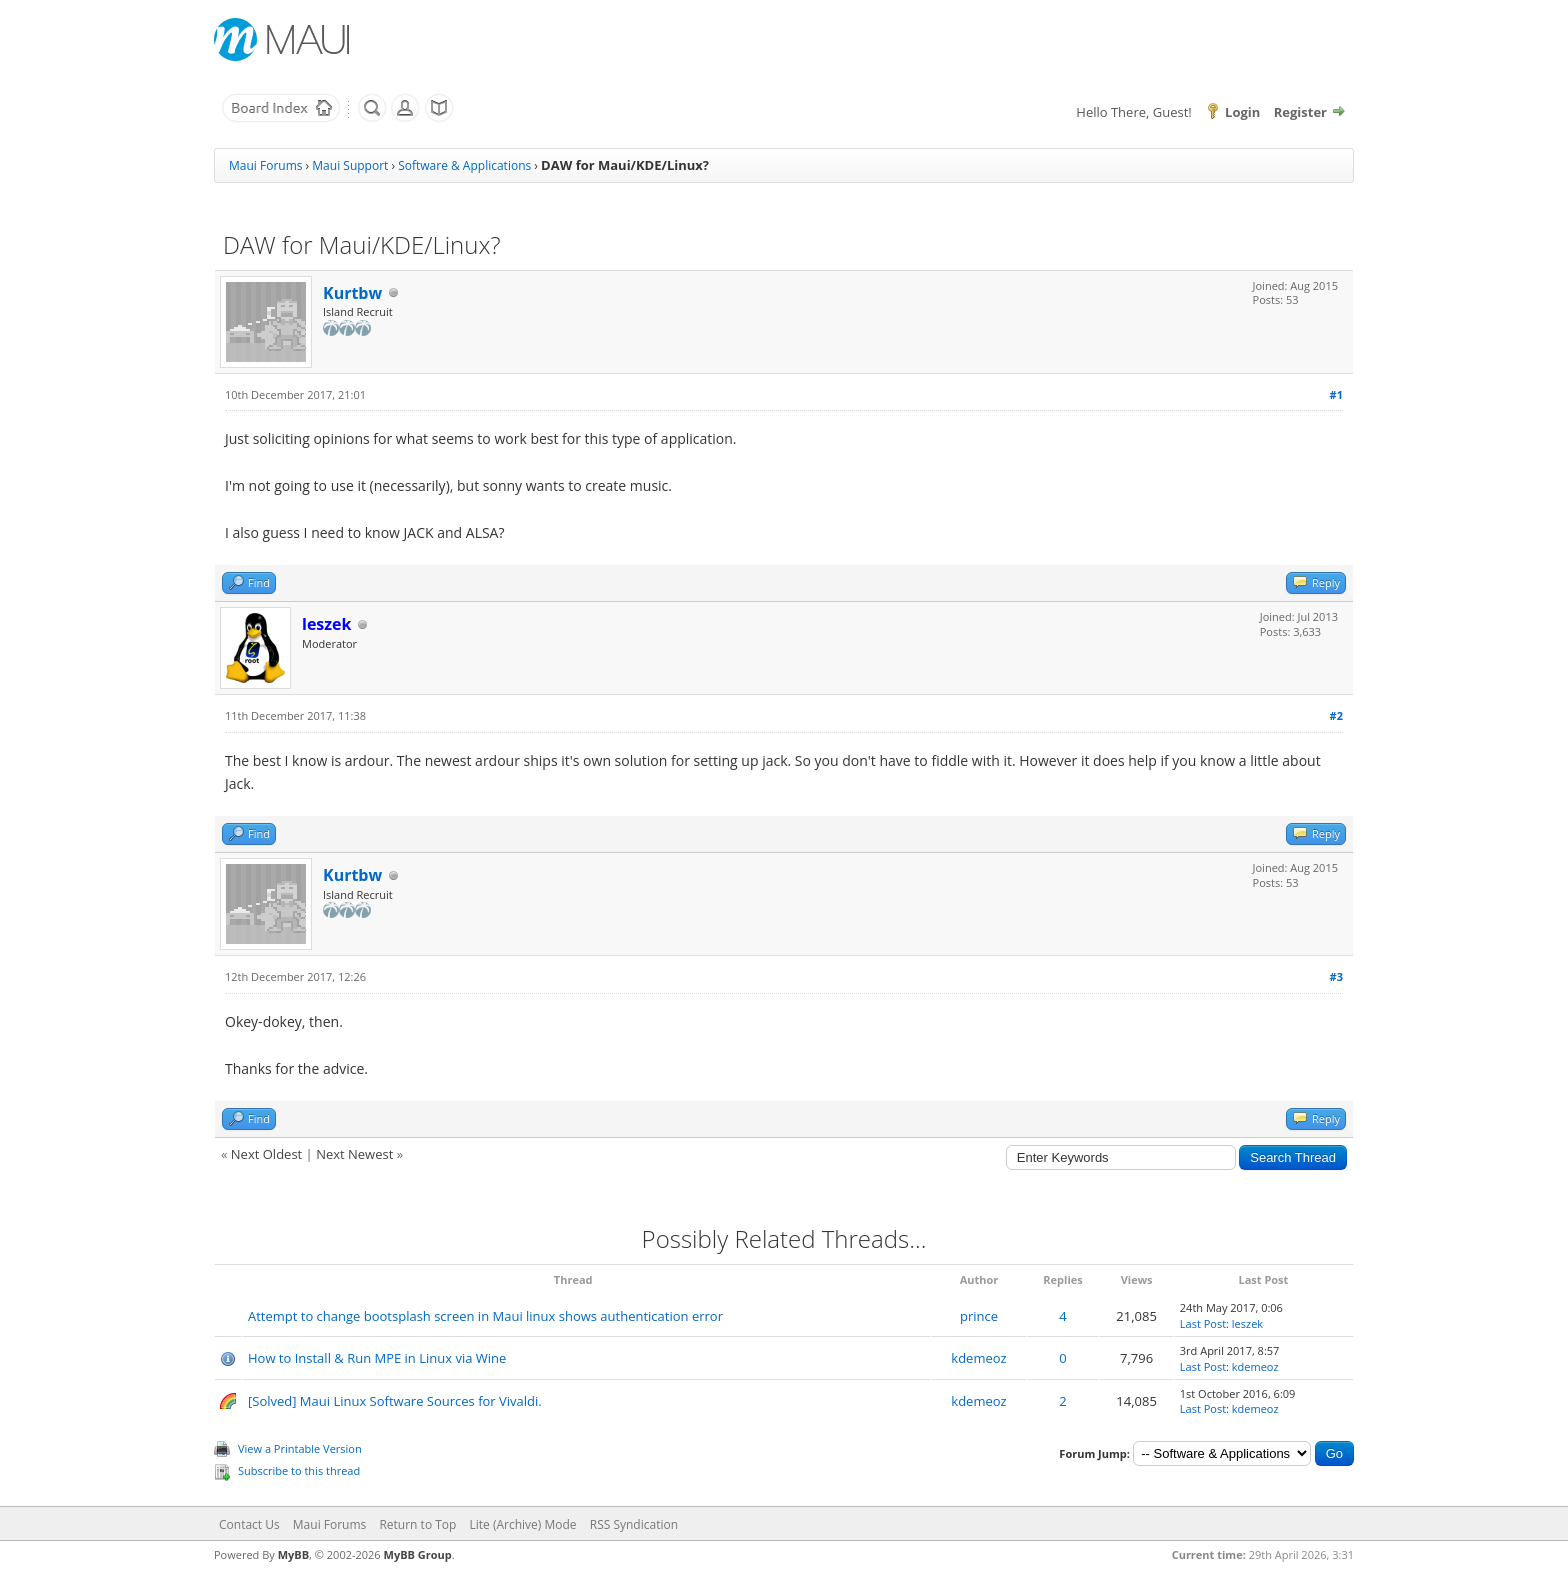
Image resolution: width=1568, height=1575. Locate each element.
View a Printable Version (300, 1448)
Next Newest (354, 1154)
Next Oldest (266, 1154)
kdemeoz (978, 1358)
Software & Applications (464, 165)
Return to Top (417, 1524)
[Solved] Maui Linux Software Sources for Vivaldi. (395, 1401)
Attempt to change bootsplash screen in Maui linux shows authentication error (485, 1316)
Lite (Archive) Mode (523, 1524)
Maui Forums (265, 165)
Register (1300, 112)
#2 (1336, 715)
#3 (1336, 976)
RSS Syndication (634, 1524)
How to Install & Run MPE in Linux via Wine (377, 1358)
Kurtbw (352, 293)
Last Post (1203, 1323)
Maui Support (350, 165)
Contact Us (249, 1524)
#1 (1336, 394)
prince (979, 1316)
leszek (1247, 1323)
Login (1242, 112)
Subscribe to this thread (299, 1470)
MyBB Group (418, 1554)
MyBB (293, 1554)
